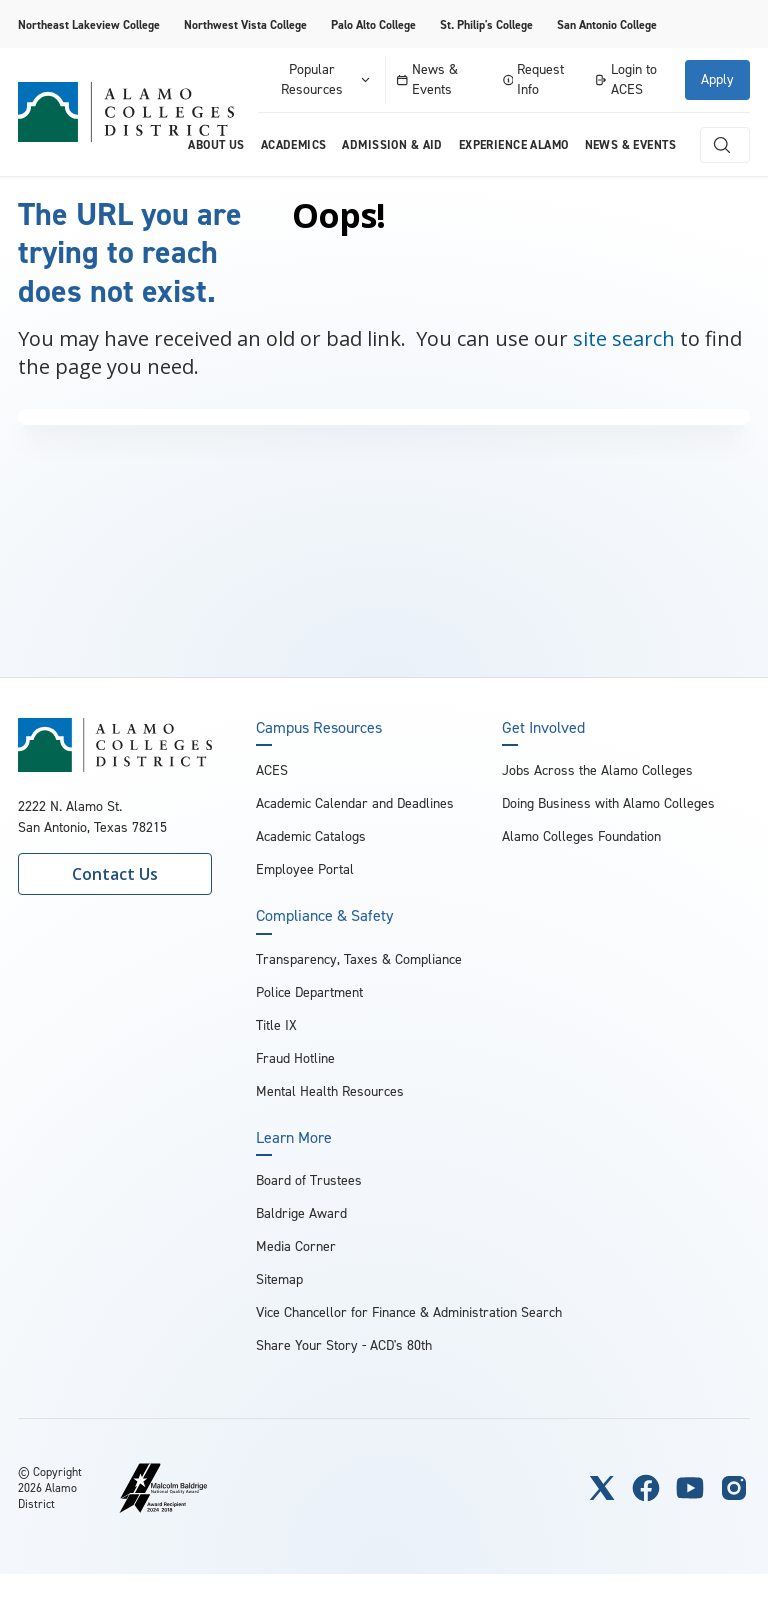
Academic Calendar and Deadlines (355, 803)
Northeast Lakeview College (89, 25)
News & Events (427, 79)
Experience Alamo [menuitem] (514, 145)
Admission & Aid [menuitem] (392, 145)
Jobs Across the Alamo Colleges (597, 770)
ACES (272, 770)
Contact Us (115, 874)
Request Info (534, 79)
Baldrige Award (301, 1213)
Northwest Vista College (245, 25)
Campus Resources (319, 728)
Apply (717, 79)
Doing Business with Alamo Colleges (608, 803)
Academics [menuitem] (294, 145)
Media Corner (296, 1246)
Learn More (294, 1138)
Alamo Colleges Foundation (581, 836)
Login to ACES (625, 79)
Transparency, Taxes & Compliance (359, 959)
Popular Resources (327, 79)
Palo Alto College (373, 25)
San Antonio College (607, 25)
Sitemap (279, 1279)
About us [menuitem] (216, 145)
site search (624, 338)
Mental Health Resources (330, 1091)
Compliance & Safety (324, 916)
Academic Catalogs (311, 836)
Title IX (276, 1025)
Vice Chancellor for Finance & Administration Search (409, 1312)
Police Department (309, 992)
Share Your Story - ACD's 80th (344, 1345)
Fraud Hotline (295, 1058)
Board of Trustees (309, 1180)
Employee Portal (305, 869)
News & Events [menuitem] (630, 145)
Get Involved (543, 728)
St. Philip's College (486, 25)
